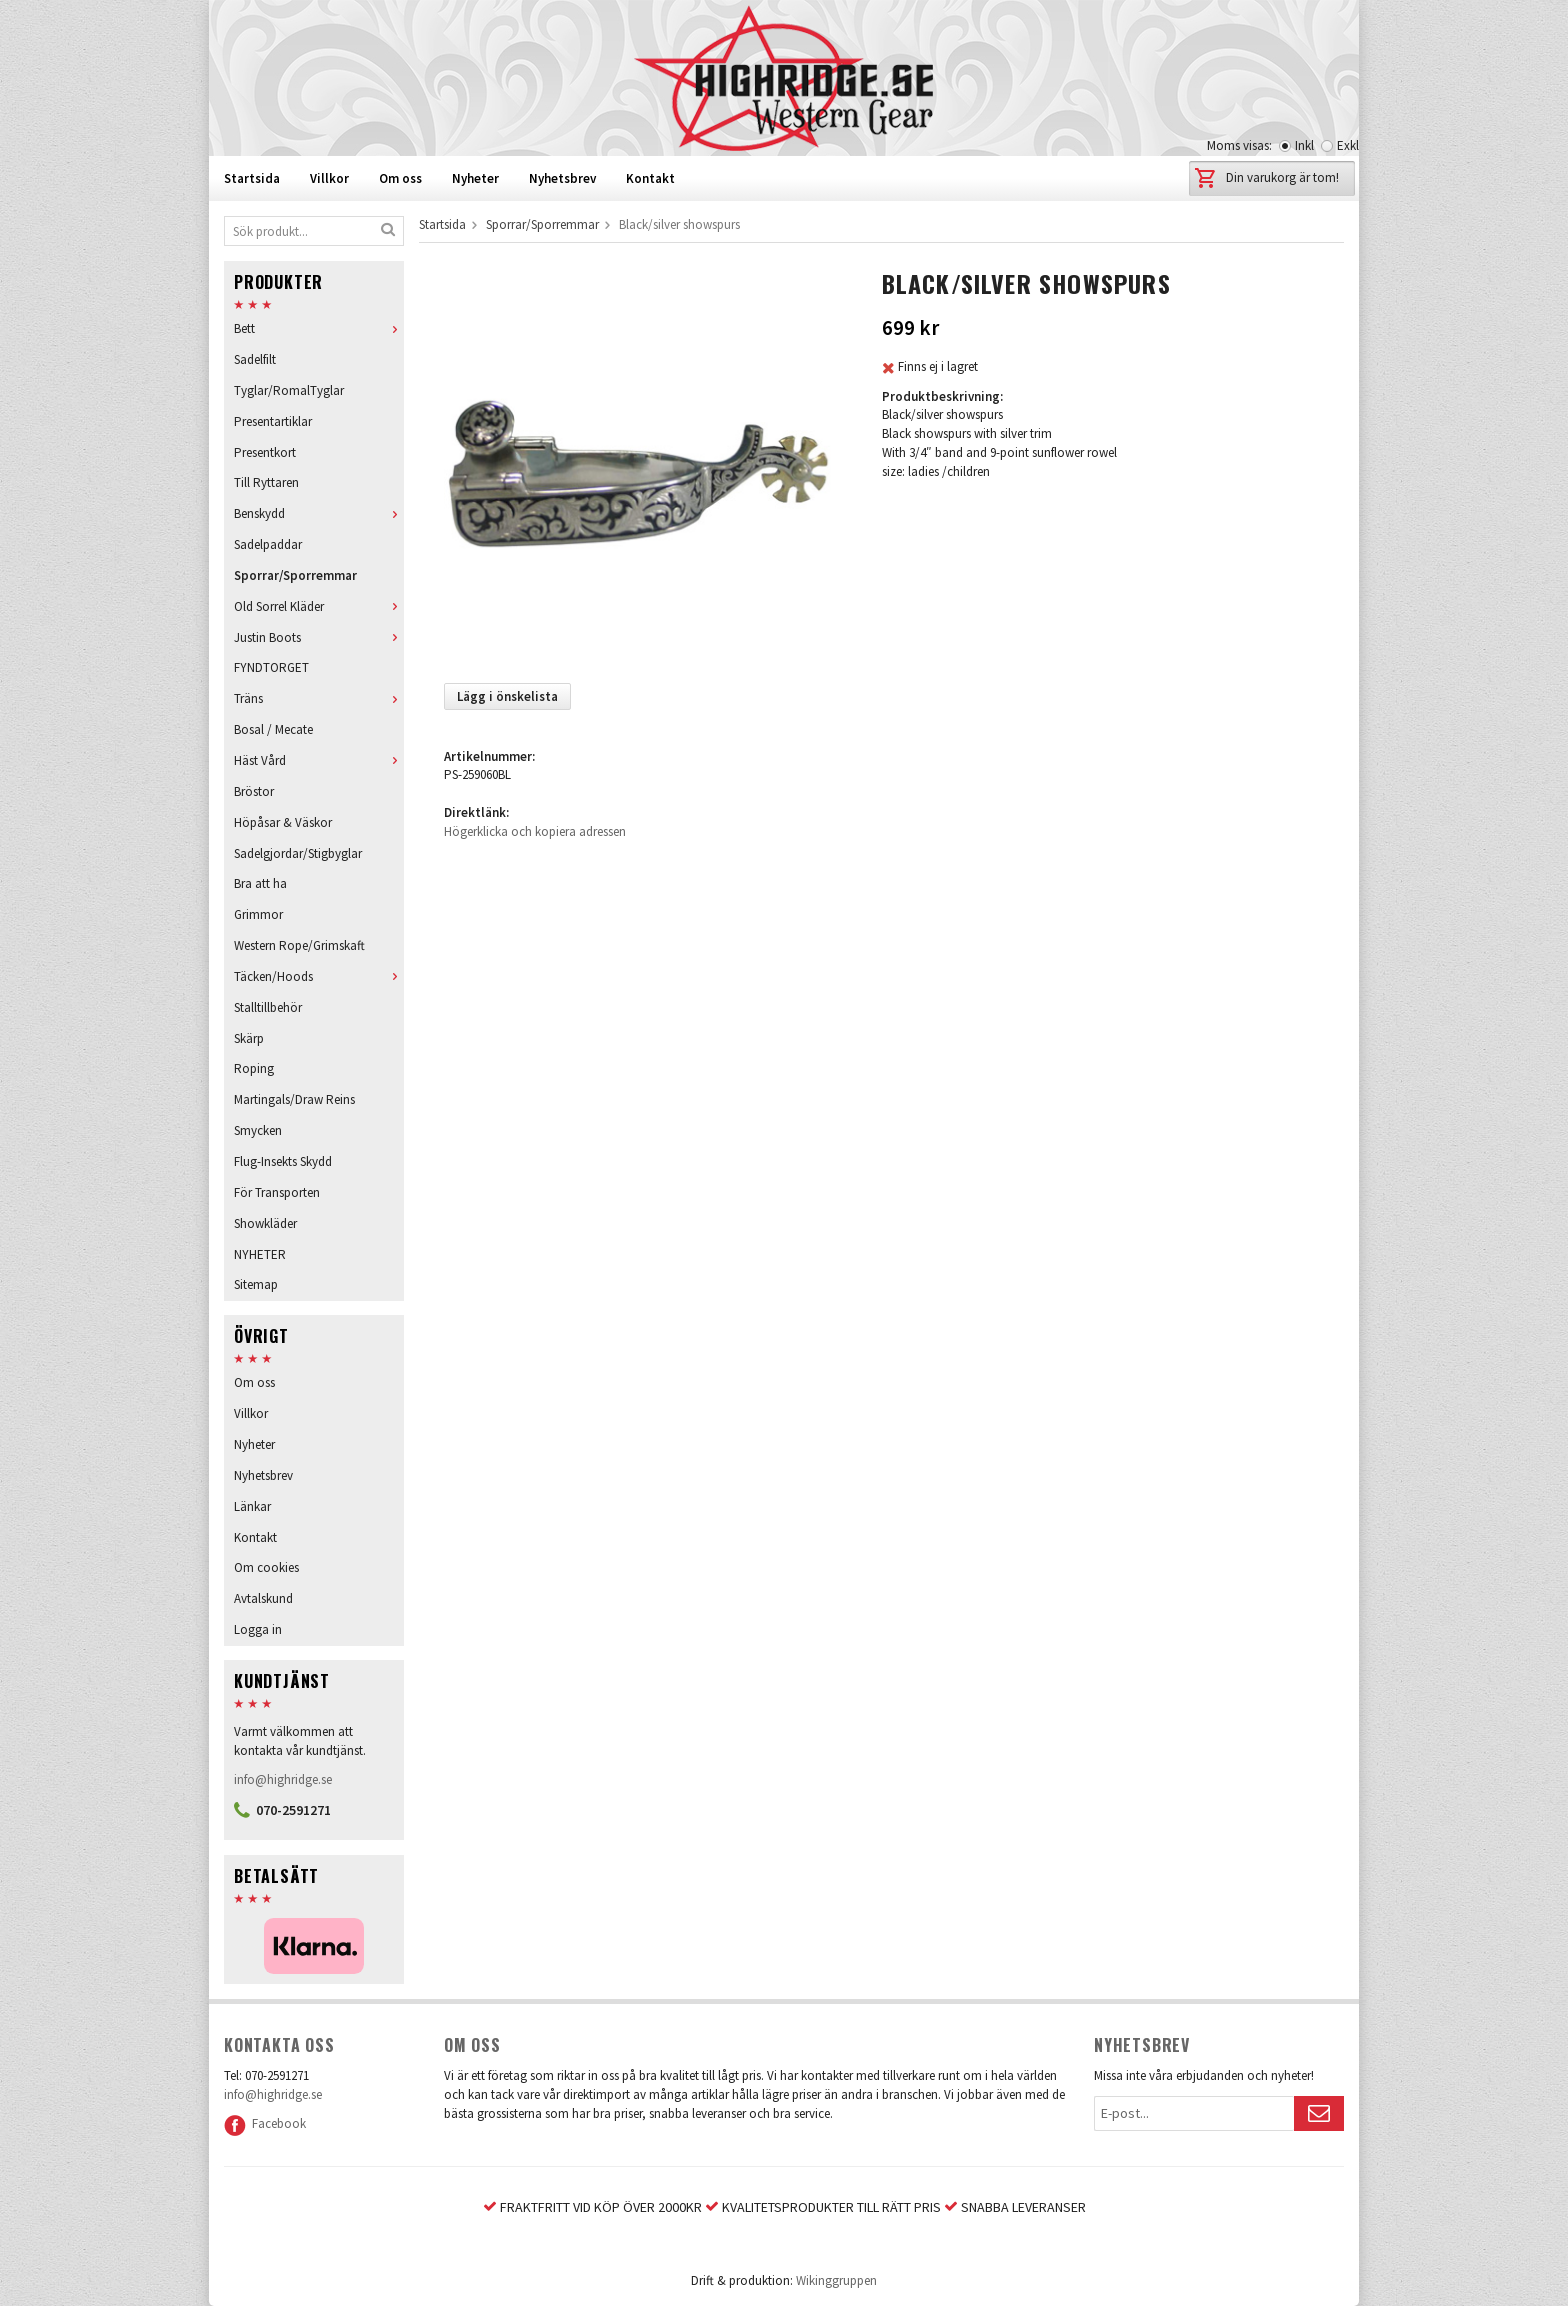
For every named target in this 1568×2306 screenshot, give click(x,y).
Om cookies (266, 1567)
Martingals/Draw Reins (294, 1099)
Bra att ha (260, 883)
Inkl (1304, 145)
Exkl (1348, 145)
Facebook (265, 2123)
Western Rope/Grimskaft (299, 945)
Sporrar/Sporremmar (295, 575)
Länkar (252, 1506)
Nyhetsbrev (562, 178)
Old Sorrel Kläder (319, 606)
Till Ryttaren (266, 482)
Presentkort (265, 452)
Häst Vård (319, 760)
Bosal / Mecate (273, 729)
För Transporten (277, 1192)
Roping (254, 1068)
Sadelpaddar (268, 544)
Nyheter (475, 178)
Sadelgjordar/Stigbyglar (298, 853)
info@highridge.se (283, 1779)
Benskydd (319, 513)
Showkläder (265, 1223)
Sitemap (256, 1284)
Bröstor (254, 791)
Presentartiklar (273, 421)
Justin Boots (319, 637)
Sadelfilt (255, 359)
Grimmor (258, 914)
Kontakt (650, 178)
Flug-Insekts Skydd (283, 1161)
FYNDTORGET (271, 667)
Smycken (258, 1130)
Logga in (258, 1629)
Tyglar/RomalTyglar (289, 390)
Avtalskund (263, 1598)
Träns (319, 698)
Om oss (400, 178)
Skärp (249, 1038)
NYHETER (260, 1254)
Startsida (252, 178)
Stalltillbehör (268, 1007)
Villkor (329, 178)
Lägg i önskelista (507, 696)
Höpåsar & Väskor (283, 822)
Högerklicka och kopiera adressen (535, 831)
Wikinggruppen (836, 2280)
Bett (319, 328)
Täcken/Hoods (319, 976)
